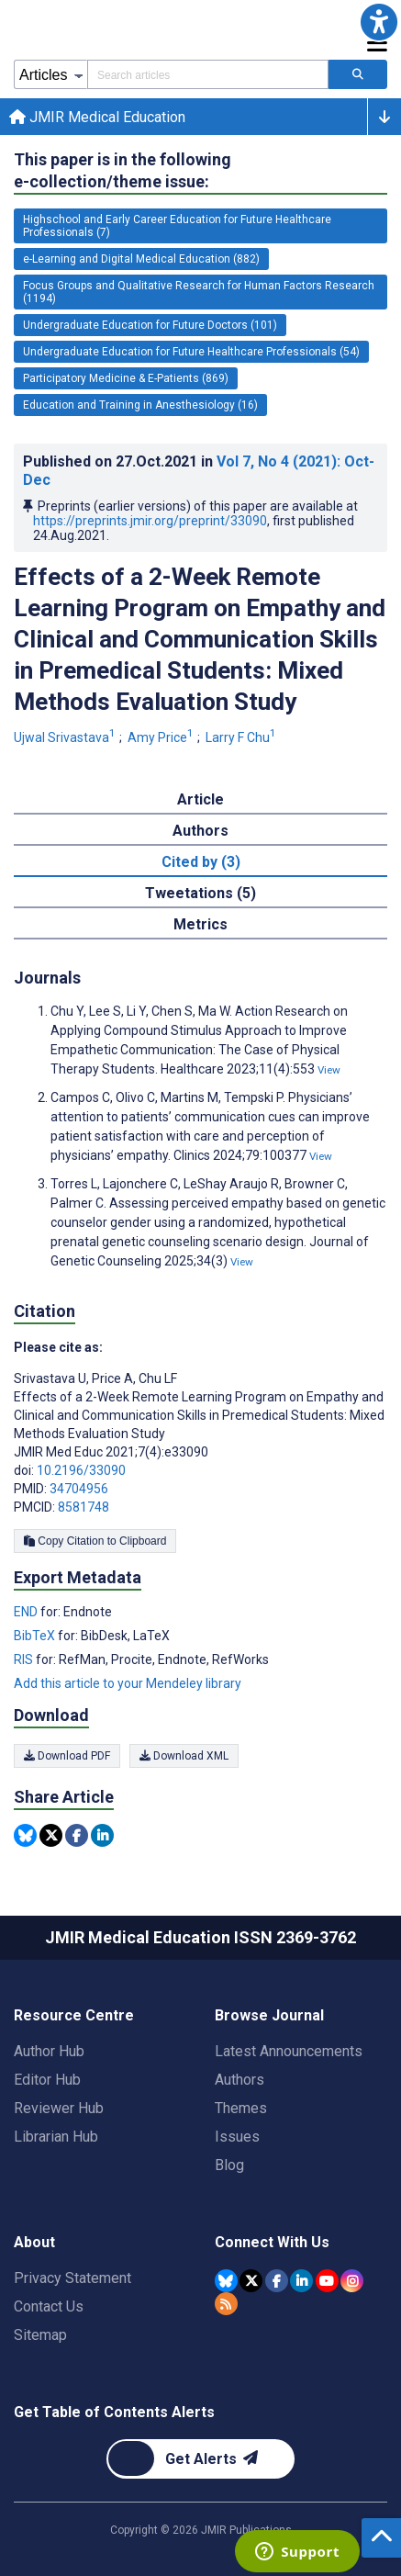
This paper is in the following (122, 171)
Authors (239, 2079)
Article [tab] (200, 799)
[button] (379, 22)
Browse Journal (269, 2015)
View (328, 1069)
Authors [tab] (200, 830)
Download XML (183, 1755)
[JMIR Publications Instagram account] (351, 2280)
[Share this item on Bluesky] (25, 1835)
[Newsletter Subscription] (200, 2459)
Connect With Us (272, 2242)
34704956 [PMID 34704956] (79, 1488)
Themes (241, 2108)
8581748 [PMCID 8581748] (83, 1507)
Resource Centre (74, 2015)
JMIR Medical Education (97, 117)
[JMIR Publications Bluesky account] (226, 2280)
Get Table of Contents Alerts (114, 2412)
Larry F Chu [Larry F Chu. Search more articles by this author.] (242, 737)
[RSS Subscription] (226, 2303)
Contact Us (49, 2306)
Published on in (198, 471)
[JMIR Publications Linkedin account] (301, 2280)
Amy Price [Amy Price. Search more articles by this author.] (162, 737)
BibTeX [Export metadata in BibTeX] (36, 1635)
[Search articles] (358, 74)
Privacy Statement (72, 2278)
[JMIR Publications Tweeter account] (250, 2280)
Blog (229, 2165)
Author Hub (49, 2051)
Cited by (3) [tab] (201, 862)
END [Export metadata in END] (27, 1611)
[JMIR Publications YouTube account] (327, 2280)
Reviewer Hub (59, 2108)
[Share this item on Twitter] (50, 1835)
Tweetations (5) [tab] (200, 893)
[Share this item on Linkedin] (102, 1835)
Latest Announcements (288, 2051)
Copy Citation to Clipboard (95, 1541)
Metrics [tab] (200, 924)
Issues (237, 2136)
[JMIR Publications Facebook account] (276, 2280)
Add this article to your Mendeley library (127, 1683)
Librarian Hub (56, 2136)
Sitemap (40, 2335)
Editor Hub (47, 2079)
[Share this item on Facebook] (76, 1835)
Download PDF (67, 1755)
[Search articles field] (208, 74)
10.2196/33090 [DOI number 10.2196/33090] (81, 1470)
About (34, 2242)
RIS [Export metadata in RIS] (25, 1659)
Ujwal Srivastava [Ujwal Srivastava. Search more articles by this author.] (66, 737)
